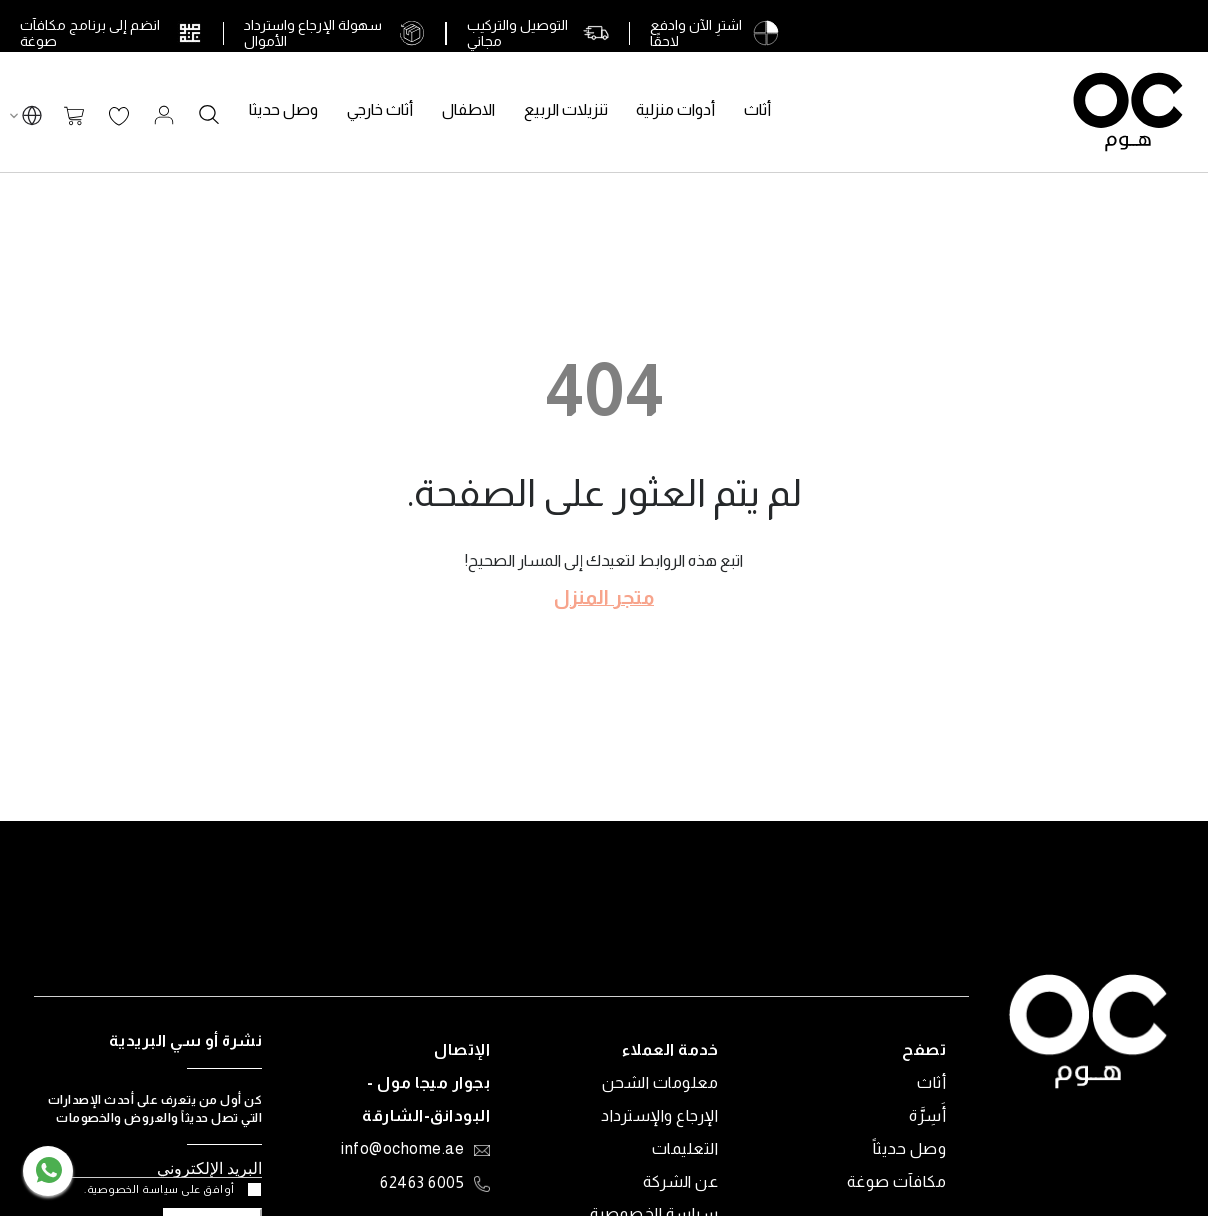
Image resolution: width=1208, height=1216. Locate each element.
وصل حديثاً (910, 1148)
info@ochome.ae (402, 1150)
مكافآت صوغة (897, 1181)
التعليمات (685, 1148)
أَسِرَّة (927, 1115)
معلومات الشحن (660, 1082)
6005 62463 (422, 1183)
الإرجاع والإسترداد (659, 1115)
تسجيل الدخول (164, 115)
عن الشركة (681, 1181)
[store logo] (1128, 112)
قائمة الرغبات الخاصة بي (119, 117)
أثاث (931, 1082)
